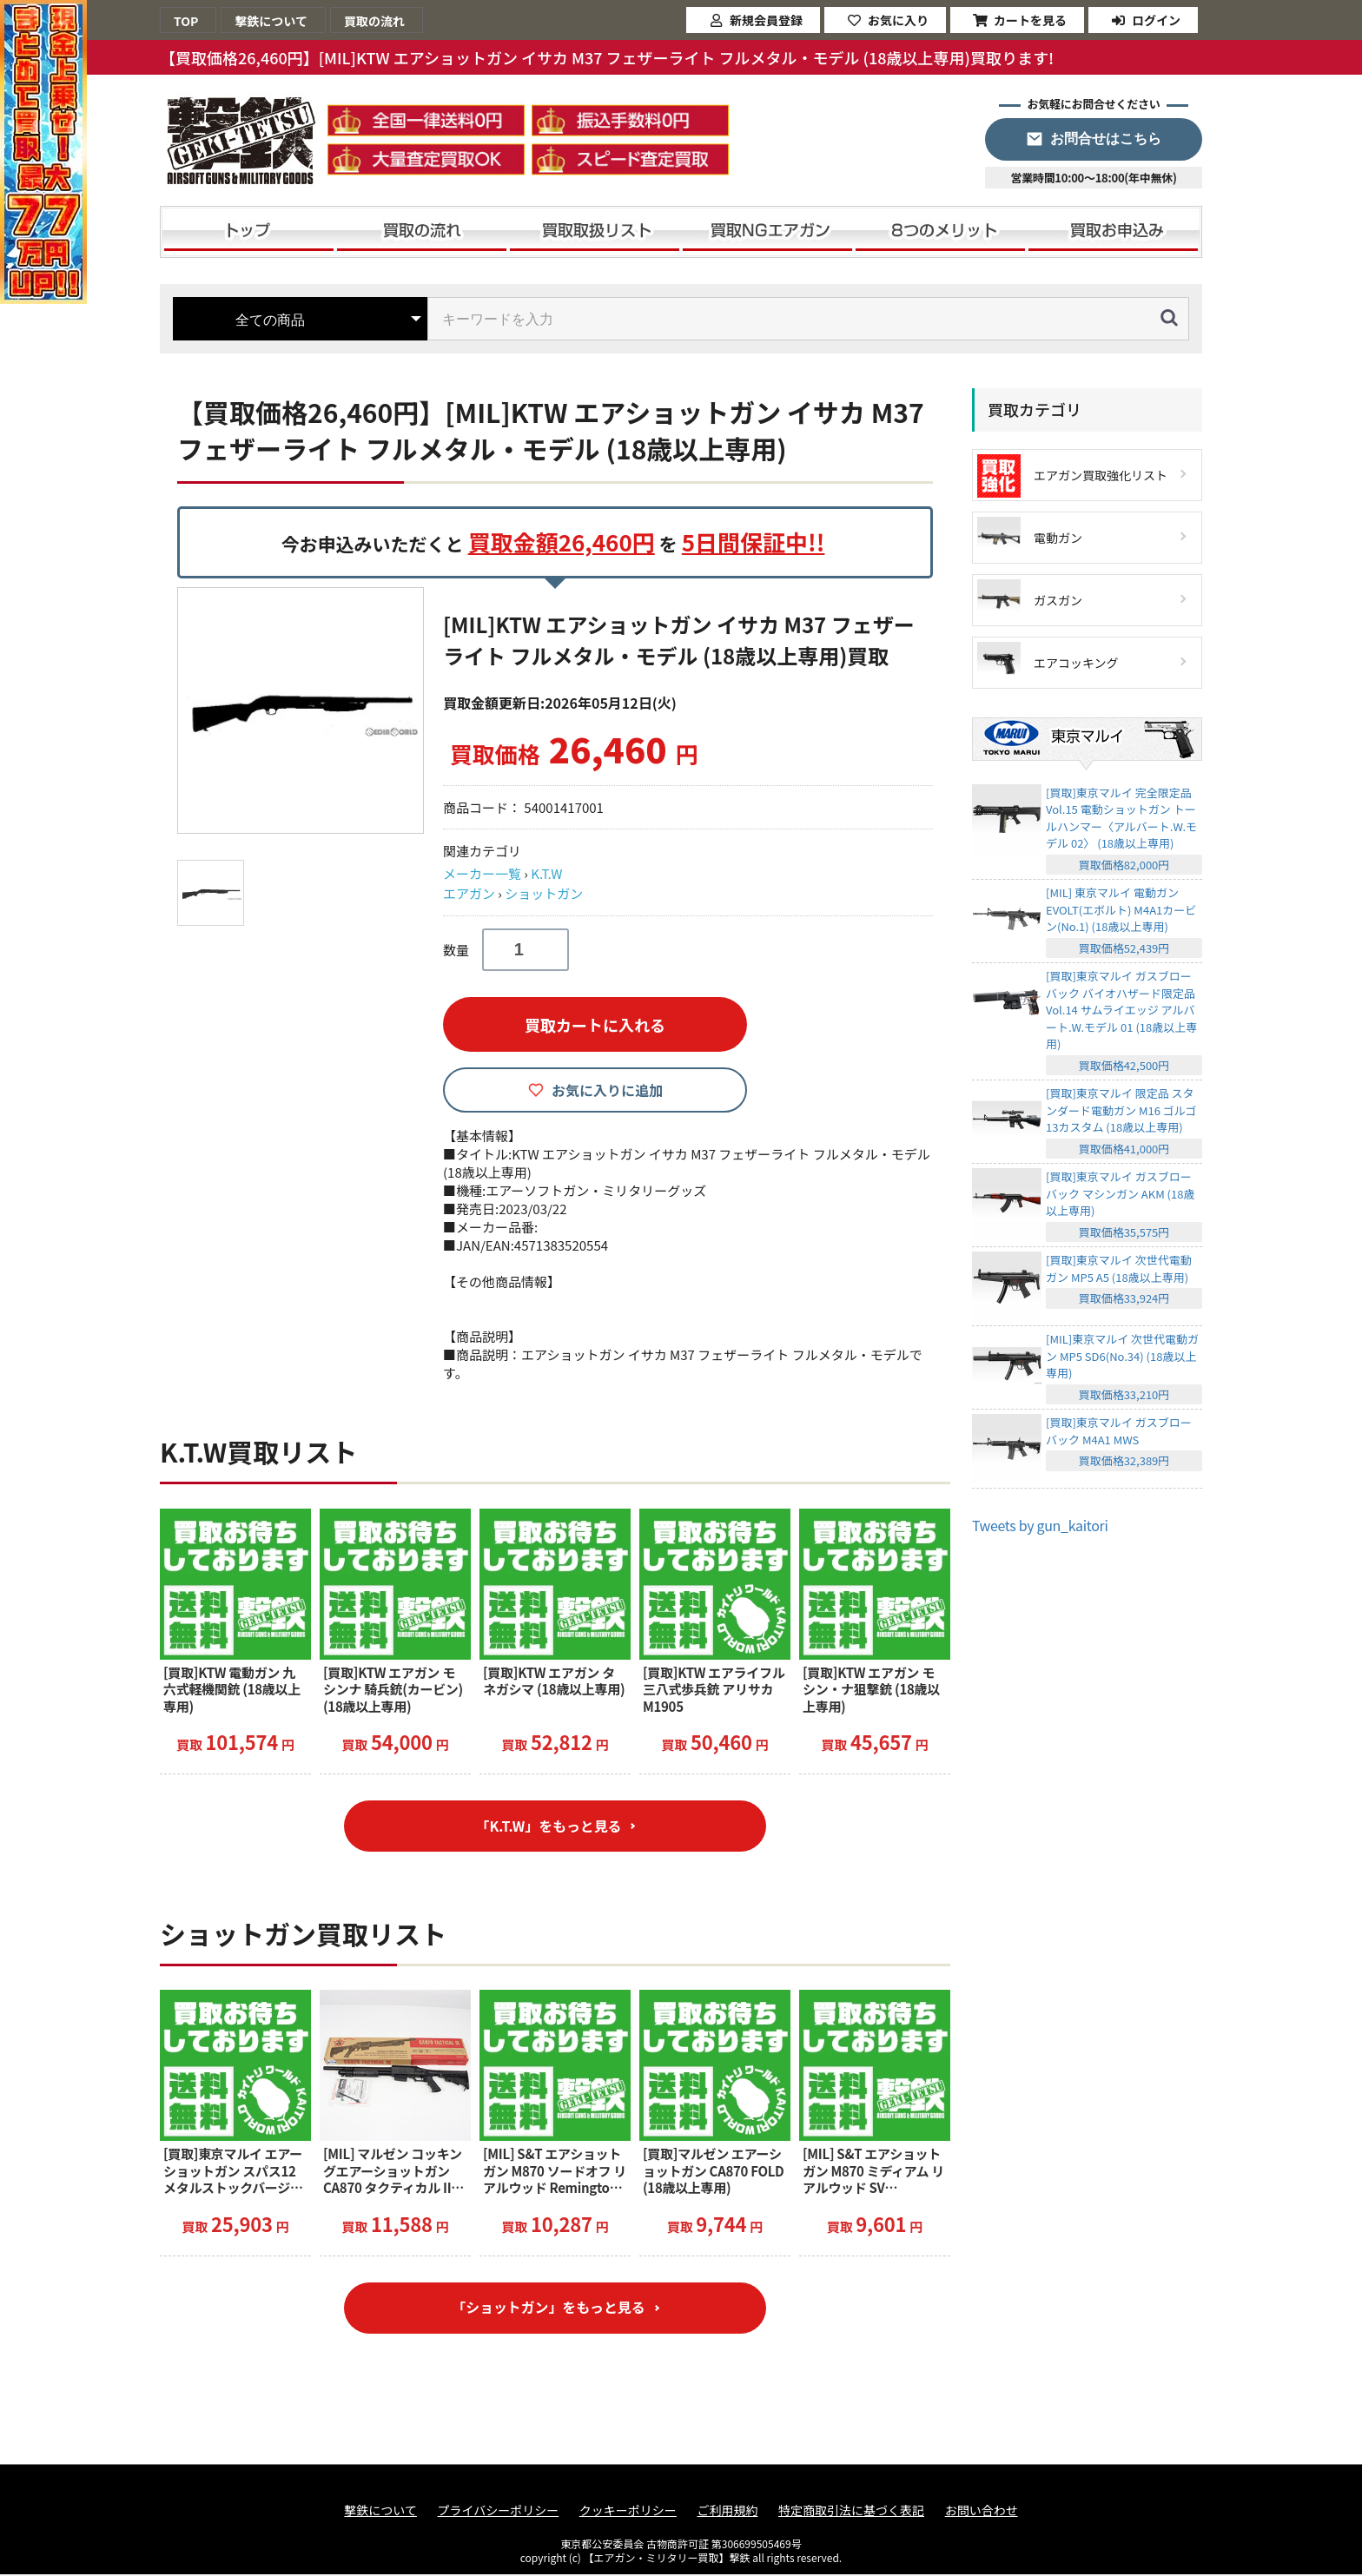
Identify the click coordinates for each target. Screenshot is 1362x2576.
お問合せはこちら (1105, 138)
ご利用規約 (727, 2512)
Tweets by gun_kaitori (1040, 1525)
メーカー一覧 (482, 873)
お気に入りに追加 (607, 1090)
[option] (303, 710)
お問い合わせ (981, 2512)
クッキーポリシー (628, 2512)
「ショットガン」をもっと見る (548, 2309)
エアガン (469, 893)
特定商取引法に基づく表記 (851, 2512)
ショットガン (544, 893)
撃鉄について (380, 2512)
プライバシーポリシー (498, 2512)
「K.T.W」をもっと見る (548, 1826)
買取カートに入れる (595, 1025)
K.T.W (546, 873)
